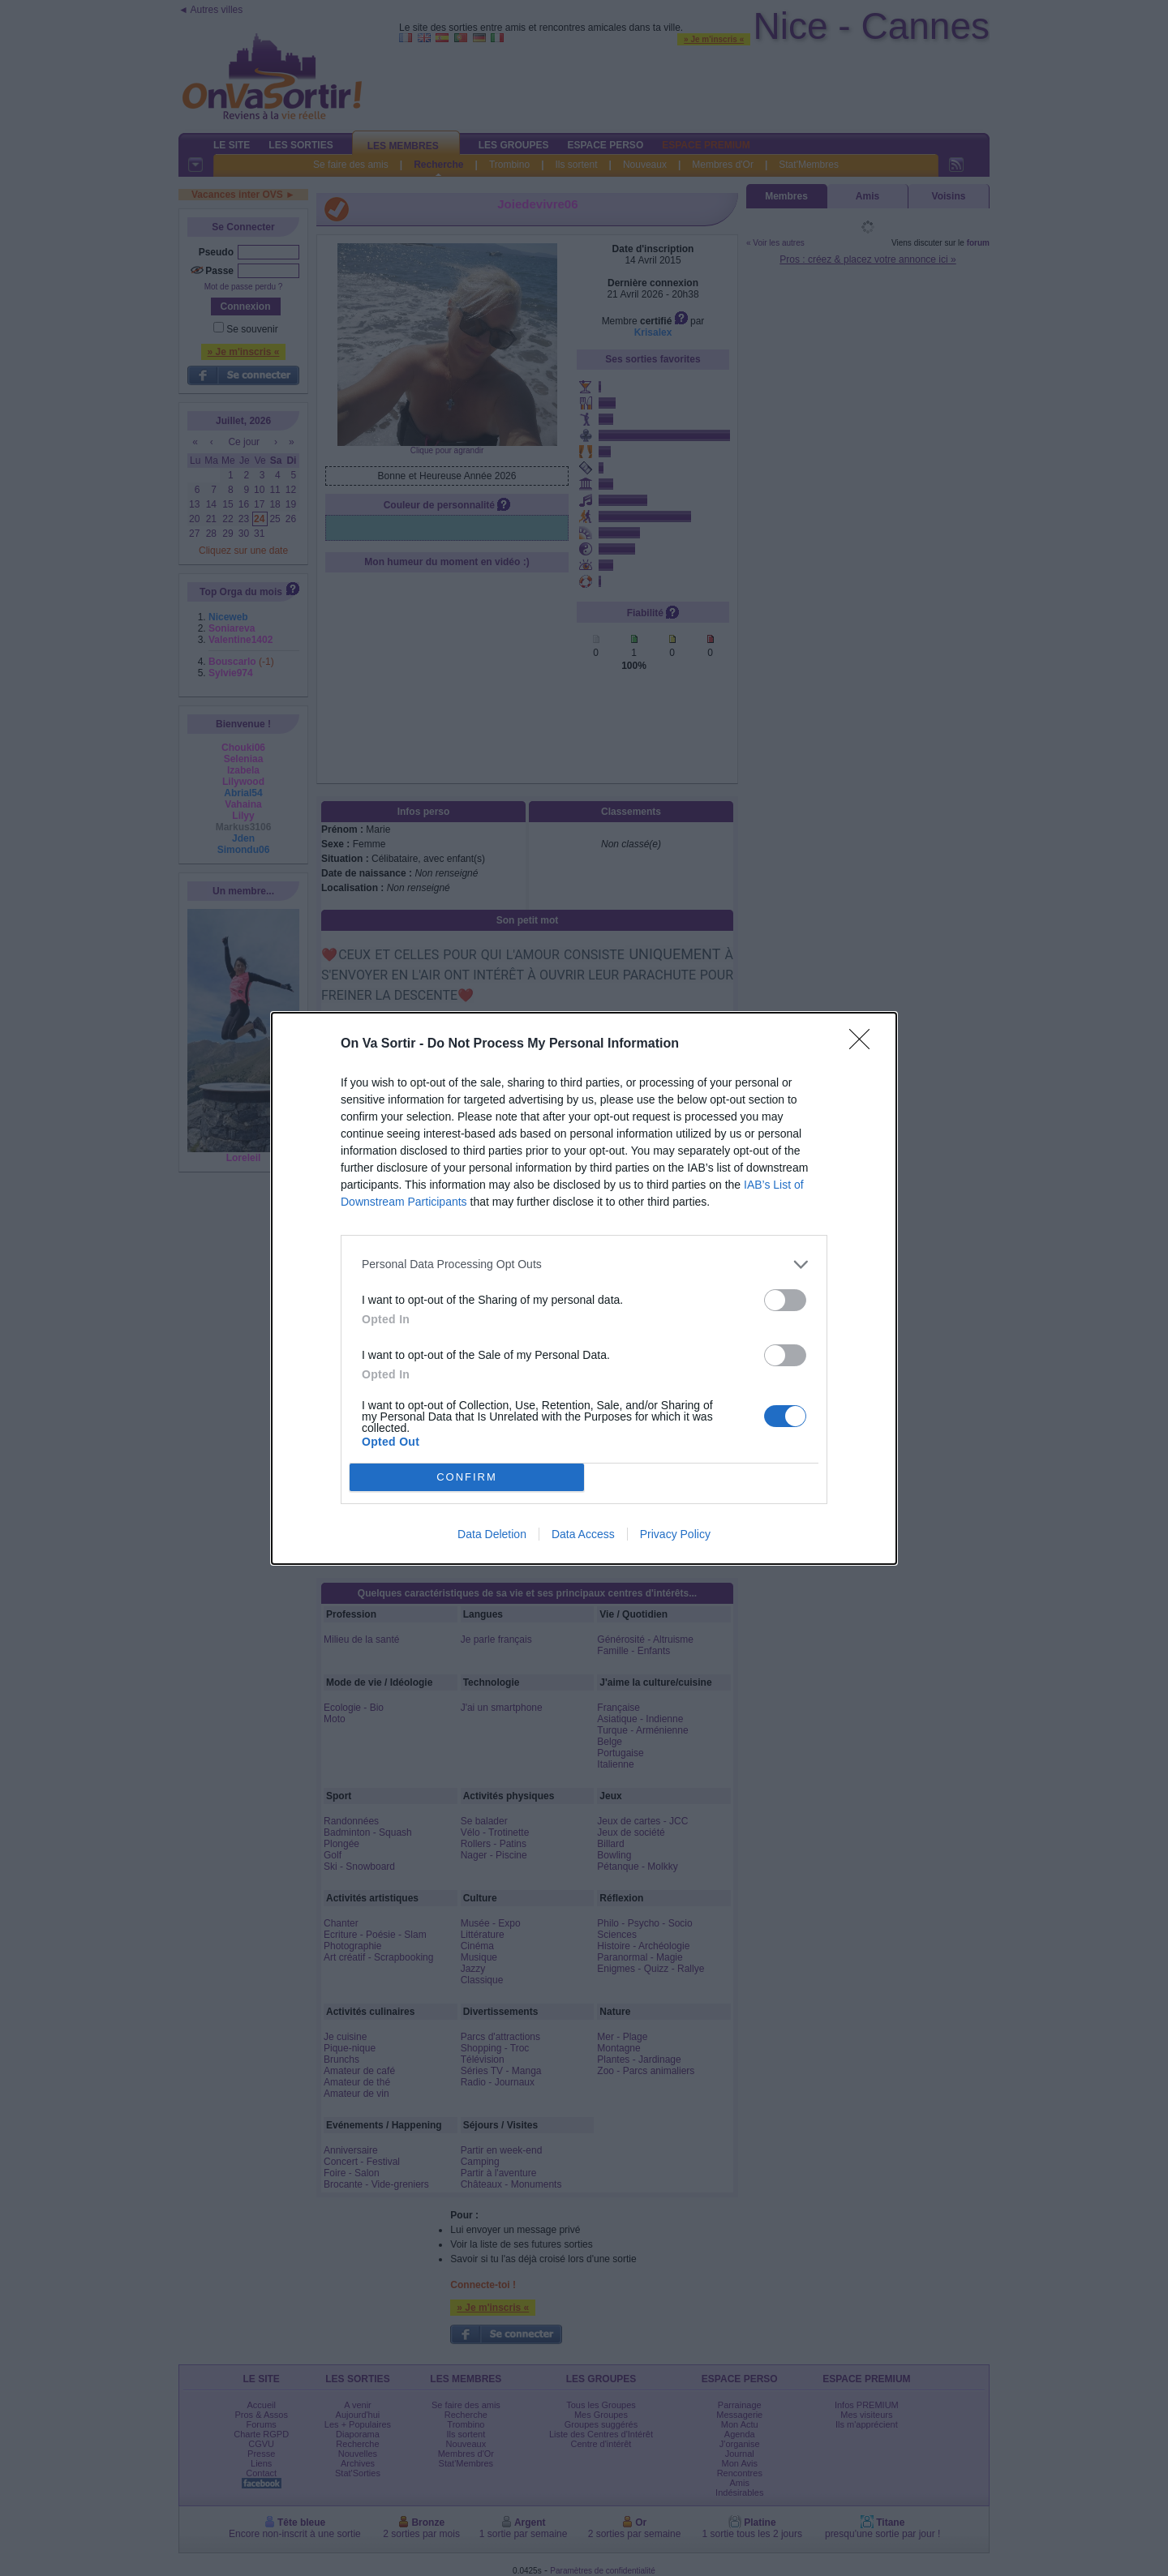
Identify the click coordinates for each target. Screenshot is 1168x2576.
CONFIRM (466, 1477)
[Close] (864, 1044)
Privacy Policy (675, 1534)
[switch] (785, 1300)
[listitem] (584, 1264)
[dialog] (584, 1288)
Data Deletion (491, 1534)
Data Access (583, 1534)
